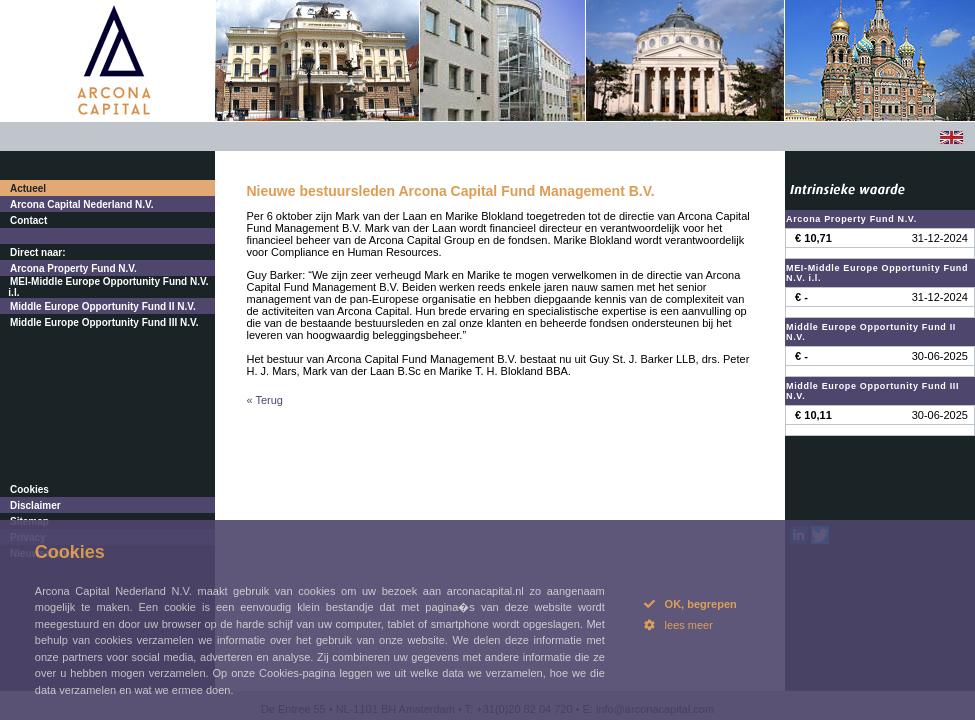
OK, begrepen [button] (690, 604)
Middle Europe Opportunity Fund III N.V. (104, 322)
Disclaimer (35, 505)
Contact (28, 220)
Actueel (28, 188)
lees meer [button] (678, 625)
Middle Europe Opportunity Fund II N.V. (103, 306)
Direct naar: (38, 252)
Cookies (29, 489)
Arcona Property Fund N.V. (73, 268)
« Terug (265, 400)
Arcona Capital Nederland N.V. (82, 204)
